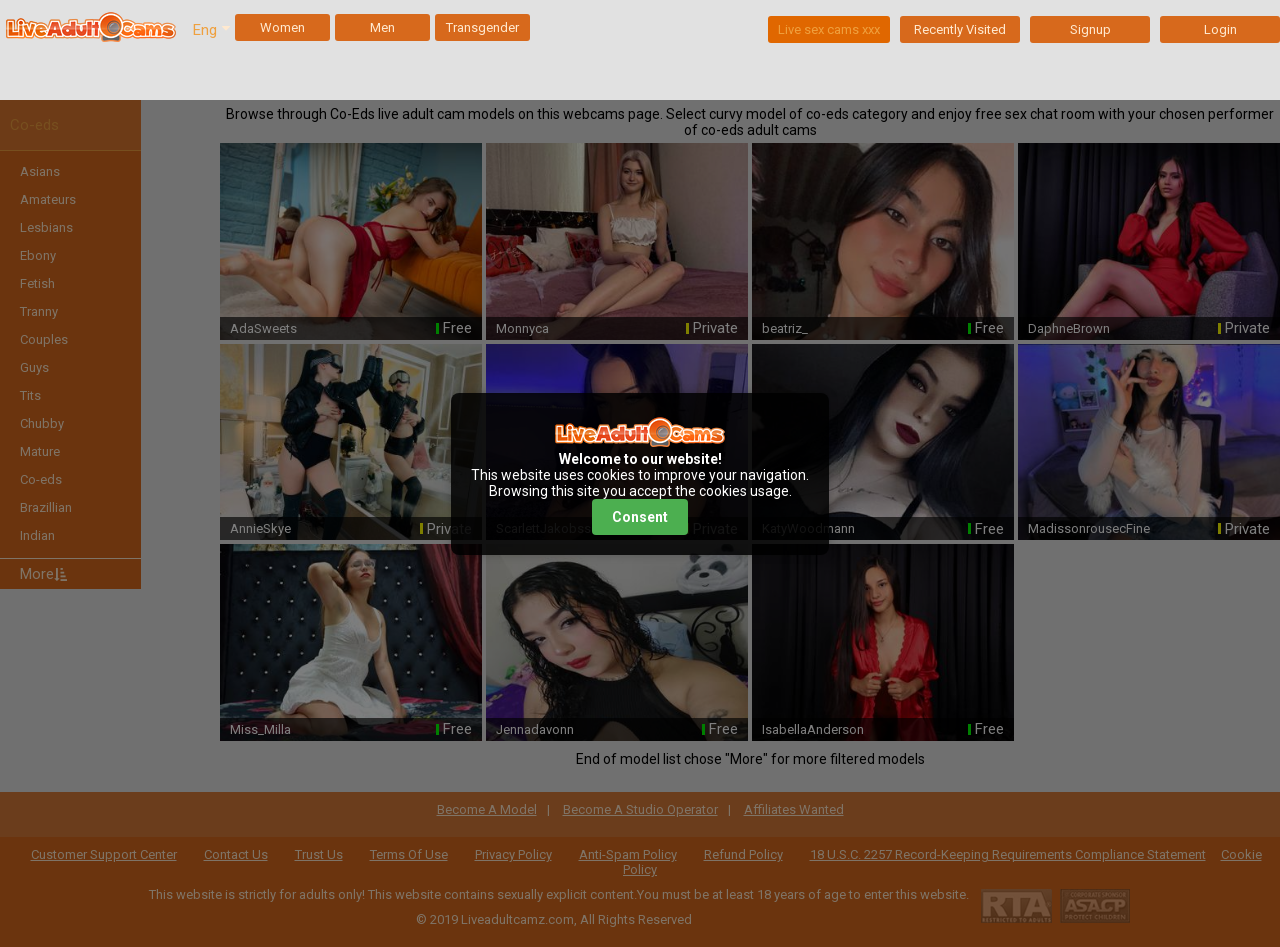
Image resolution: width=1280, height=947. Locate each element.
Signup (1090, 29)
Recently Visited (960, 29)
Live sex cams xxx (829, 29)
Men (382, 27)
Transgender (482, 27)
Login (1220, 29)
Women (282, 27)
